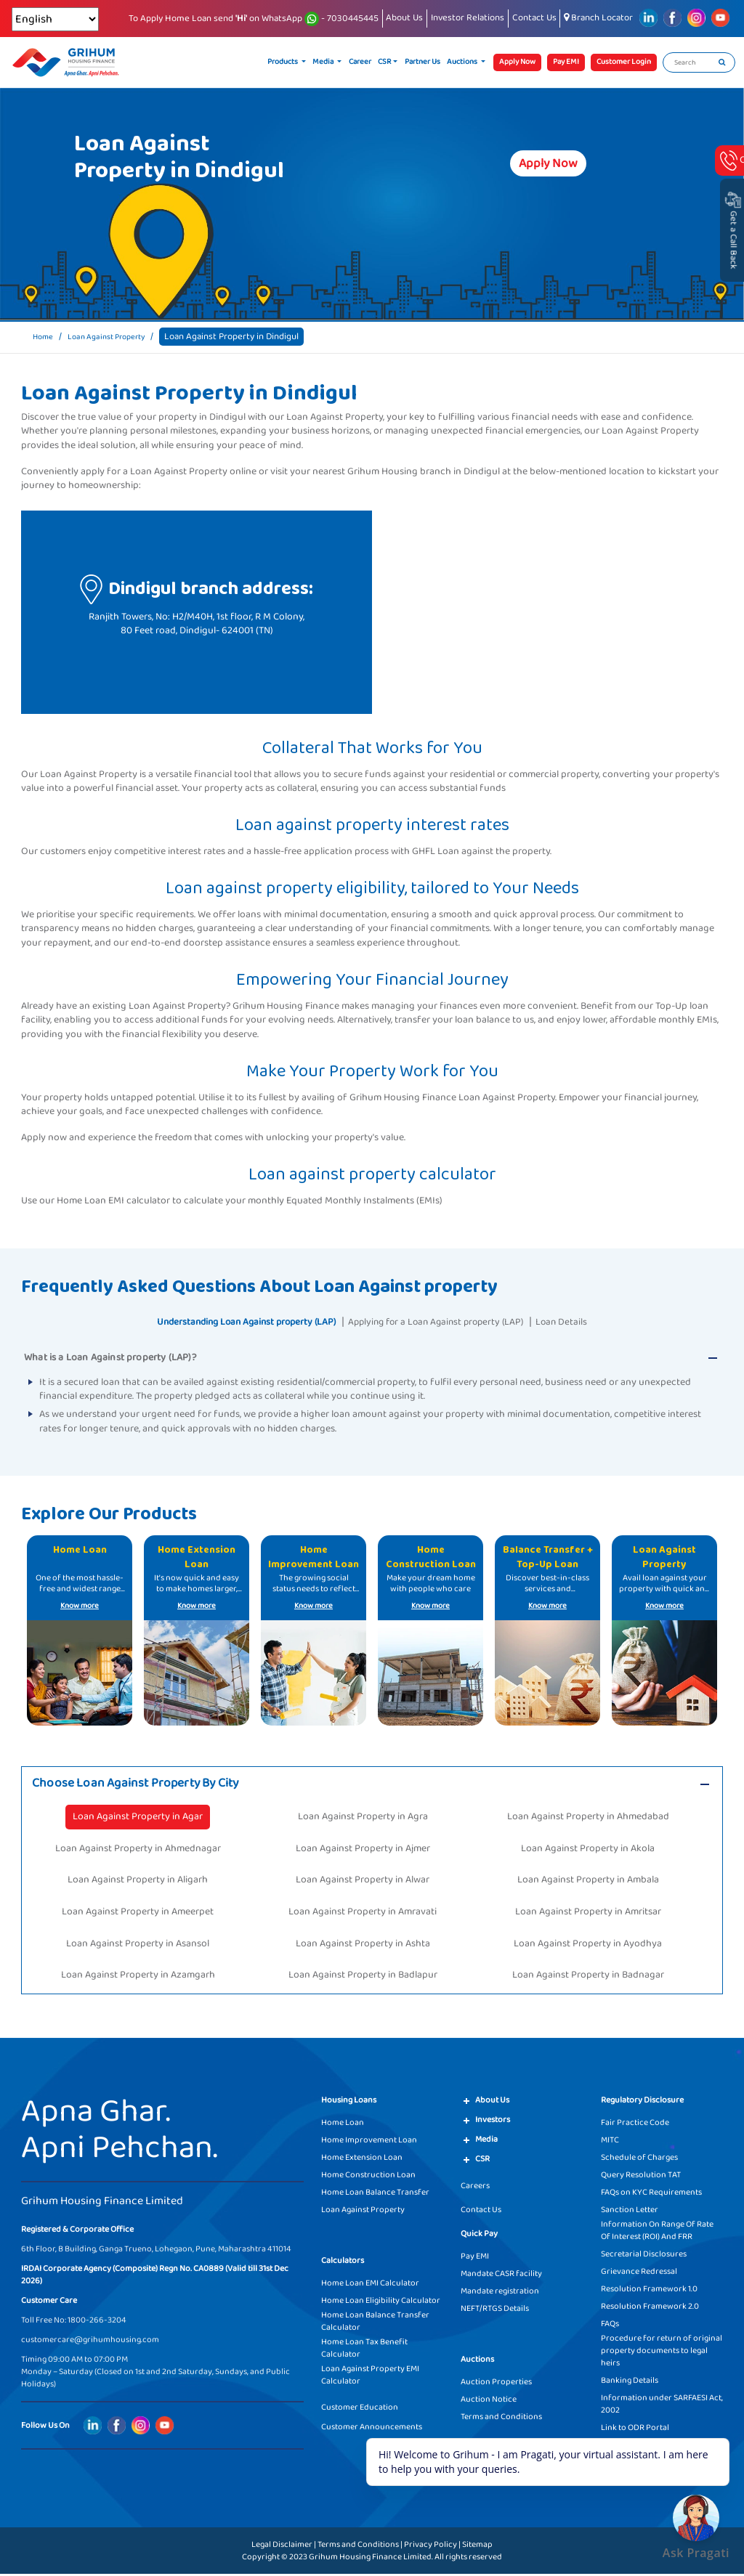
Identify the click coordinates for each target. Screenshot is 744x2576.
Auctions (463, 61)
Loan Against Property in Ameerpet (138, 1914)
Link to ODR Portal (635, 2429)
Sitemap (477, 2546)
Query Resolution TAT (641, 2177)
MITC (610, 2142)
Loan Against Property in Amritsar (588, 1914)
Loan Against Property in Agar (138, 1819)
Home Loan (342, 2124)
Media (323, 61)
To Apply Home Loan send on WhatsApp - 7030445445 (254, 19)
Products (283, 61)
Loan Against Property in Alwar (362, 1882)
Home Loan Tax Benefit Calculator (364, 2350)
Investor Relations (467, 17)
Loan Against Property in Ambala (588, 1882)
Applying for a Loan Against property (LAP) (449, 1321)
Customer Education (359, 2409)
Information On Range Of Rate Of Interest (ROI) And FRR (657, 2232)
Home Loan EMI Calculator (370, 2285)
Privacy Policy (430, 2546)
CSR (384, 61)
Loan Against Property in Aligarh (138, 1882)
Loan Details (597, 1321)
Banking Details (629, 2382)
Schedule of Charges (639, 2159)
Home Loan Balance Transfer (375, 2194)
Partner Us (422, 61)
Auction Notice (489, 2401)
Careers (475, 2188)
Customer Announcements (371, 2429)
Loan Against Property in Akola (588, 1850)
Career (360, 61)
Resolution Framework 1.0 (649, 2291)
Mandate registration (500, 2293)
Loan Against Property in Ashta (363, 1946)
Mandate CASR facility (501, 2276)
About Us (404, 17)
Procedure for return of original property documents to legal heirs (661, 2352)
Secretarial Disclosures (644, 2256)
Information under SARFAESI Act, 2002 (662, 2406)
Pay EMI (475, 2258)
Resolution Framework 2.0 (650, 2308)
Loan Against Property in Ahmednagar (138, 1850)
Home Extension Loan (362, 2159)
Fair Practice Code (635, 2124)
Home (45, 337)
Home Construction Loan (368, 2177)
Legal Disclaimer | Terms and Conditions (325, 2546)
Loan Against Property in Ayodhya (588, 1946)
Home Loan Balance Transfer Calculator (375, 2323)
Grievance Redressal (639, 2273)
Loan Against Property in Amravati (362, 1914)
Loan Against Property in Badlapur (362, 1977)
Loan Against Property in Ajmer (363, 1850)
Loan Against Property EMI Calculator (370, 2377)
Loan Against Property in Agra (363, 1819)
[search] (722, 62)
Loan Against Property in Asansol (137, 1946)
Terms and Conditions (501, 2419)
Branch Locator (598, 17)
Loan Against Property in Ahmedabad (588, 1819)
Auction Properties (496, 2384)
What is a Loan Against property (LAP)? (110, 1357)
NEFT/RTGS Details (495, 2310)
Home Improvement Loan (369, 2142)
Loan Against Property (117, 337)
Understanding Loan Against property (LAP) (224, 1321)
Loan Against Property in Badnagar (588, 1977)
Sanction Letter (629, 2212)
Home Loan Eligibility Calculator (380, 2302)
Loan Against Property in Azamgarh (138, 1977)
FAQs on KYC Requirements (651, 2194)
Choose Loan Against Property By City (151, 1783)
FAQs (610, 2326)
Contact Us (534, 17)
